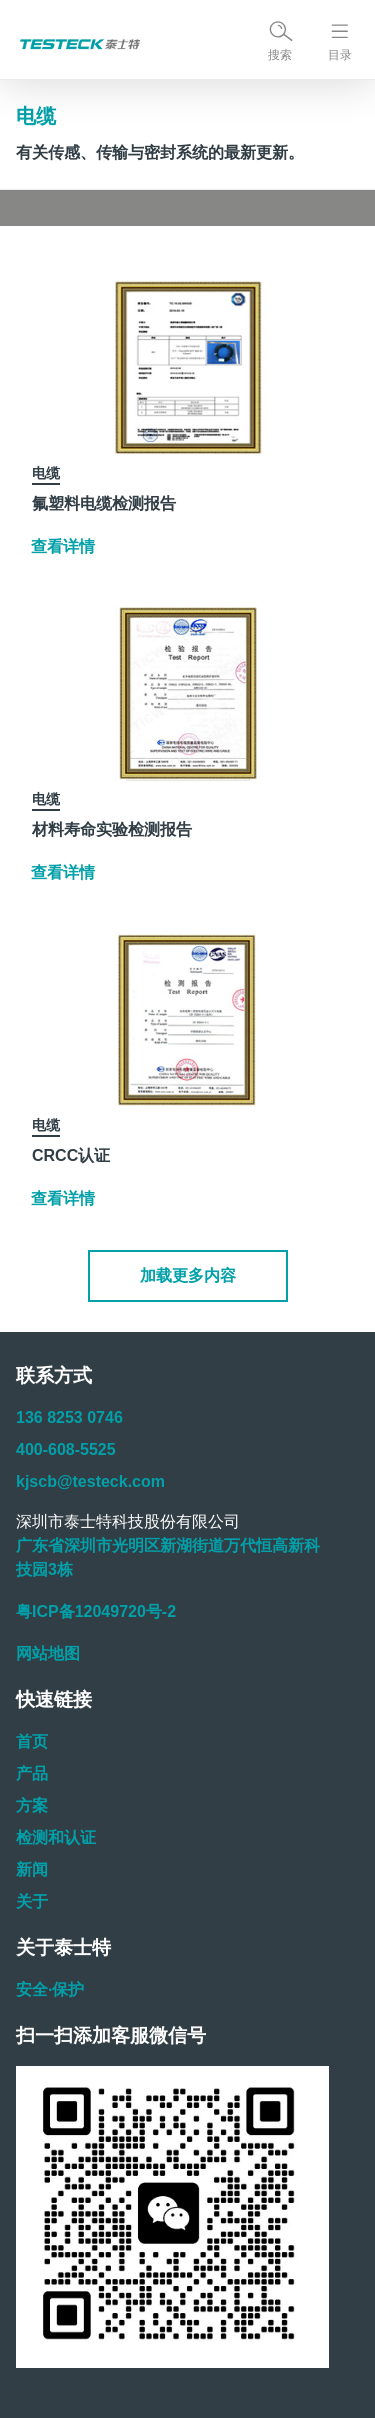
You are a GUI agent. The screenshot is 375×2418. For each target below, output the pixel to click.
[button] (188, 1276)
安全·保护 (50, 1989)
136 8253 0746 (69, 1417)
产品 (32, 1773)
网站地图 (48, 1653)
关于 (32, 1901)
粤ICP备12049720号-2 (96, 1611)
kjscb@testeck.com (90, 1481)
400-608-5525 (66, 1449)
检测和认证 (56, 1837)
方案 (32, 1805)
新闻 (32, 1869)
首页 (32, 1741)
